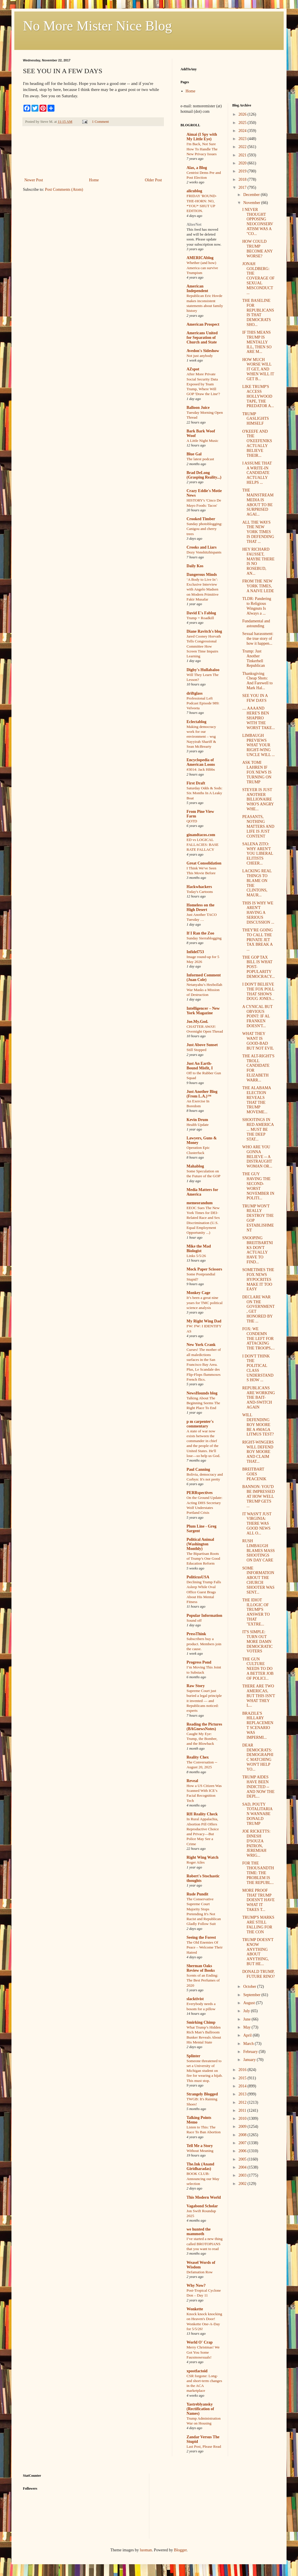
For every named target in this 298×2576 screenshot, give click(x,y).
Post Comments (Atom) (64, 189)
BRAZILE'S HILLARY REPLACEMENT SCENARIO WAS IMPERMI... (257, 1725)
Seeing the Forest (201, 1937)
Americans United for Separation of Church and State (202, 337)
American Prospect (203, 324)
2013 (243, 2094)
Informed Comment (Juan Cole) (204, 977)
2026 (243, 114)
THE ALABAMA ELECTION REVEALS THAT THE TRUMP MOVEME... (256, 1100)
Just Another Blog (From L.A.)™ (202, 1093)
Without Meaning (200, 2150)
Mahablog (195, 1166)
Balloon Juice (198, 407)
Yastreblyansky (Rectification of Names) (200, 2409)
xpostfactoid (197, 2371)
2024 (243, 131)
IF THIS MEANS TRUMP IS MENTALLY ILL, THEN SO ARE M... (256, 342)
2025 (243, 123)
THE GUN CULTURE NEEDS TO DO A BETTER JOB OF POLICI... (257, 1669)
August (249, 2003)
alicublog (194, 191)
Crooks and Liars (202, 547)
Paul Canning (198, 1469)
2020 (243, 163)
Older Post (153, 180)
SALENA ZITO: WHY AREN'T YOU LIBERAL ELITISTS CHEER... (257, 853)
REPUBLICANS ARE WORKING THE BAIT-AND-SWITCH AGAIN (258, 1397)
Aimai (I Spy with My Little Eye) (202, 136)
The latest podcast (200, 459)
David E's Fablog (201, 613)
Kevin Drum (197, 1120)
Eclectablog (196, 722)
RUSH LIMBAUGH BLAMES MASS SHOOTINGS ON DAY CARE (258, 1550)
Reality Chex (198, 1757)
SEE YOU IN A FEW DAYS (255, 698)
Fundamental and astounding (256, 623)
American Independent (197, 288)
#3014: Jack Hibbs (201, 769)
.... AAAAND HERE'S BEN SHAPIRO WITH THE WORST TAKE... (258, 718)
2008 (243, 2135)
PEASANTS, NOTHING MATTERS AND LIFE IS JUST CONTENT (258, 826)
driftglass (195, 693)
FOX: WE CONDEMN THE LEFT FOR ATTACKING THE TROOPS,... (258, 1338)
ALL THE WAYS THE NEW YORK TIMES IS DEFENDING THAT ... (258, 532)
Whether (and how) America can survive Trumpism (202, 268)
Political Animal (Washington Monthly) (200, 1544)
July (247, 2011)
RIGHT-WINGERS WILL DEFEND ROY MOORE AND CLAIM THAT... (258, 1452)
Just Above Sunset (202, 1045)
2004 (243, 2167)
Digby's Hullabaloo (203, 670)
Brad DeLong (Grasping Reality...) (204, 475)
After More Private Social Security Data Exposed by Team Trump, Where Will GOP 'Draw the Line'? (203, 384)
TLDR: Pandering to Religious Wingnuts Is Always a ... (256, 606)
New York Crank (201, 1345)
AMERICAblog (200, 258)
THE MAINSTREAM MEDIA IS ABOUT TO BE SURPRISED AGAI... (257, 502)
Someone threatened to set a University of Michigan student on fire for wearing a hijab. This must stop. (205, 2071)
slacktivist (195, 1999)
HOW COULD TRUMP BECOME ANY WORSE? (257, 248)
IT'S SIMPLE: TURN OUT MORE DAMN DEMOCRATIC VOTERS (257, 1641)
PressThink (196, 1634)
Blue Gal (194, 454)
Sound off (194, 1620)
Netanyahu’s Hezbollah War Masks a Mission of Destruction (204, 989)
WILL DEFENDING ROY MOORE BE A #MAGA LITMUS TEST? (258, 1424)
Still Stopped (196, 1050)
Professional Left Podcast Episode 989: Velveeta (203, 703)
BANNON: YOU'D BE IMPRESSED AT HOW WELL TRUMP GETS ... (258, 1496)
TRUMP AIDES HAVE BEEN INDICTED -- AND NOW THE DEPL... (258, 1786)
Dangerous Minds (202, 574)
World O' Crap (200, 2342)
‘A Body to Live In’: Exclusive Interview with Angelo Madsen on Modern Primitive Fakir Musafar (203, 589)
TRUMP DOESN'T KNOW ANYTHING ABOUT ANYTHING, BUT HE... (257, 1952)
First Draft (196, 783)
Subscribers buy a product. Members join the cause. (204, 1644)
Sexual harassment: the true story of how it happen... (257, 639)
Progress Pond (199, 1662)
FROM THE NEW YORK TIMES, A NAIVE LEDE (258, 586)
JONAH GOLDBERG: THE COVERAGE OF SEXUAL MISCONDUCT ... (258, 278)
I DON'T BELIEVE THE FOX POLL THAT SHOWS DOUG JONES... (258, 991)
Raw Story (196, 1686)
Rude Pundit (197, 1894)
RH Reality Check (202, 1814)
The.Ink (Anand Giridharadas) (200, 2166)
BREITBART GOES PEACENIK (254, 1474)
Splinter (193, 2056)
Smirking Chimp (201, 2022)
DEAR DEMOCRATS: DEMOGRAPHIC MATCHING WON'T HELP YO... (257, 1757)
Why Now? (196, 2285)
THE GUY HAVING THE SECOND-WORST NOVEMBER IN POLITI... (258, 1186)
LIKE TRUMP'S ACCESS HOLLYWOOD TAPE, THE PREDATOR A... (258, 396)
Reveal (192, 1781)
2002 (243, 2183)
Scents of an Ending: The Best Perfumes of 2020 (203, 1980)
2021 (243, 155)
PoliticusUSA (198, 1577)
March (249, 2043)
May (247, 2027)
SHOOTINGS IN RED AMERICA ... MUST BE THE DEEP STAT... (258, 1129)
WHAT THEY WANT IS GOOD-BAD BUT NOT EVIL (258, 1040)
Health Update (198, 1124)
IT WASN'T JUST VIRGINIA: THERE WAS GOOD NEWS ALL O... (256, 1523)
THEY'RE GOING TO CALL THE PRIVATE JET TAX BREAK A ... (257, 939)
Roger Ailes (196, 1862)
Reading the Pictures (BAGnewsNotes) (204, 1726)
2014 (243, 2086)
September (252, 1995)
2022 (243, 147)
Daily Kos (195, 566)
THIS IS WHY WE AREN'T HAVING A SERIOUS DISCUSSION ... (258, 912)
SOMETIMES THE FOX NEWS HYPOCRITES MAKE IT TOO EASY (258, 1279)
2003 (243, 2175)
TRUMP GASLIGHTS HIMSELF (255, 419)
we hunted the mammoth (199, 2231)
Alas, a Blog (197, 168)
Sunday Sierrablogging (204, 938)
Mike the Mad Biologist (199, 1248)
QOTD (192, 821)
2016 (243, 2070)
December (252, 195)
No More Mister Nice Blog (97, 25)
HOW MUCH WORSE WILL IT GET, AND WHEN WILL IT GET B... (258, 369)
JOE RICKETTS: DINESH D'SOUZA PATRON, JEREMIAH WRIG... (256, 1843)
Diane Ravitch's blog (204, 631)
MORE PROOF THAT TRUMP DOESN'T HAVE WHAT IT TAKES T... (258, 1900)
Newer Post (33, 180)
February (251, 2051)
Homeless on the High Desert (200, 907)
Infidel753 (195, 952)
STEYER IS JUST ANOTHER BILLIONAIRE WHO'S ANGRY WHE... (258, 799)
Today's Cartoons (200, 891)
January (250, 2060)
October (250, 1986)
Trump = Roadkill (200, 618)
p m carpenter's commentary (200, 1423)
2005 (243, 2159)
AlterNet (194, 224)
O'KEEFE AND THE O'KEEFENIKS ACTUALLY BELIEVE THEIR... (257, 443)
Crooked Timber (201, 519)
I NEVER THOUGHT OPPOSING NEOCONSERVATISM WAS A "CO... (257, 221)
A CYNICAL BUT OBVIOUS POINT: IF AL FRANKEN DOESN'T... (257, 1016)
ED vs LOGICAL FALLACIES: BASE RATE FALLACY (203, 845)
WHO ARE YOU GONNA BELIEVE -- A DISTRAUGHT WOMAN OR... (257, 1156)
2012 (243, 2102)
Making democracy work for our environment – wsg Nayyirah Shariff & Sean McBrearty (201, 736)
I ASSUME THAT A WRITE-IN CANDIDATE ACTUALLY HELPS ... (257, 473)
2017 (243, 187)
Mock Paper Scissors (204, 1269)
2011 (242, 2110)
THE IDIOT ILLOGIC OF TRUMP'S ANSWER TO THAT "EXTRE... (256, 1612)
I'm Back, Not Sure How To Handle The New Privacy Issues (202, 149)
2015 (243, 2078)
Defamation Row (200, 2272)
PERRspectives (200, 1493)
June (247, 2019)
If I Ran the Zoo (200, 933)
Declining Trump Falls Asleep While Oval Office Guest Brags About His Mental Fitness (204, 1592)
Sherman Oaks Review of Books (201, 1968)
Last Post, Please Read (204, 2446)
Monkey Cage (198, 1293)
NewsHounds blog (202, 1393)
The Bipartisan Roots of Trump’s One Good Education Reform (203, 1558)
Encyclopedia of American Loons (201, 762)
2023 (243, 139)
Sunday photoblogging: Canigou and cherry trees (204, 529)
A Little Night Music (202, 440)
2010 (243, 2118)
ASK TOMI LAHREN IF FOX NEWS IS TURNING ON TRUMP (256, 772)
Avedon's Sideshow (203, 351)
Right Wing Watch (202, 1857)
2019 (243, 171)
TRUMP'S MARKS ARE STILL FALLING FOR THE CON (258, 1924)
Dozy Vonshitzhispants (204, 552)
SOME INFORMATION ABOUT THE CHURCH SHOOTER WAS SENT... (258, 1580)
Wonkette (195, 2309)
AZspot (193, 369)
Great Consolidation (204, 863)
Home (94, 180)
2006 (243, 2151)
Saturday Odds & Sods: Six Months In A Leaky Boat (204, 793)
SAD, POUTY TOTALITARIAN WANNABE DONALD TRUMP (257, 1814)
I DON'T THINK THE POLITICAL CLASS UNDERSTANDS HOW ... (257, 1368)
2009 (243, 2126)
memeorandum (200, 1203)
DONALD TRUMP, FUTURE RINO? (258, 1974)
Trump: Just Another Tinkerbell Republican (253, 658)
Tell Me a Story (200, 2146)
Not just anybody (200, 355)
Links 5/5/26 (196, 1256)
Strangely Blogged (202, 2094)
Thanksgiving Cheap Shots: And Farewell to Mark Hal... (257, 680)
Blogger (180, 2550)
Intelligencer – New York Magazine (203, 1010)
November (252, 203)
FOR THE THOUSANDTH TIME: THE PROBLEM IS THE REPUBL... (258, 1873)
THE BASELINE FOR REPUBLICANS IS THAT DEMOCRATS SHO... (258, 312)
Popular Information (204, 1615)
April (248, 2035)
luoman (146, 2550)
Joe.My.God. (197, 1021)
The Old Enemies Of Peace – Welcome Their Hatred (205, 1947)
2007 (243, 2143)
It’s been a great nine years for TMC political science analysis (205, 1302)
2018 (243, 179)
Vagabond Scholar (202, 2206)
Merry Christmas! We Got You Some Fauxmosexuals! (203, 2352)
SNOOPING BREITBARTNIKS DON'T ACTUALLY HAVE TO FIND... (257, 1250)
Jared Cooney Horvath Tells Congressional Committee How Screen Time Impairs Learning (204, 646)
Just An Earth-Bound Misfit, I (200, 1065)
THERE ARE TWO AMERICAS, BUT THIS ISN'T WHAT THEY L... (258, 1695)
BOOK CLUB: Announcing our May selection (203, 2178)
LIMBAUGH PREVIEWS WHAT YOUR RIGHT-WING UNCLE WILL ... (258, 745)
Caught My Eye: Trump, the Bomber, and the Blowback (202, 1739)
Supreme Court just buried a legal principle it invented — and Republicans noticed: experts (204, 1701)
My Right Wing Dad (204, 1321)
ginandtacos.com (201, 835)
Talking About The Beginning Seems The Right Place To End (203, 1403)
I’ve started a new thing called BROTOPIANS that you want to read (205, 2244)
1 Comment (100, 122)
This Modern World (204, 2197)
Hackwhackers (199, 887)
